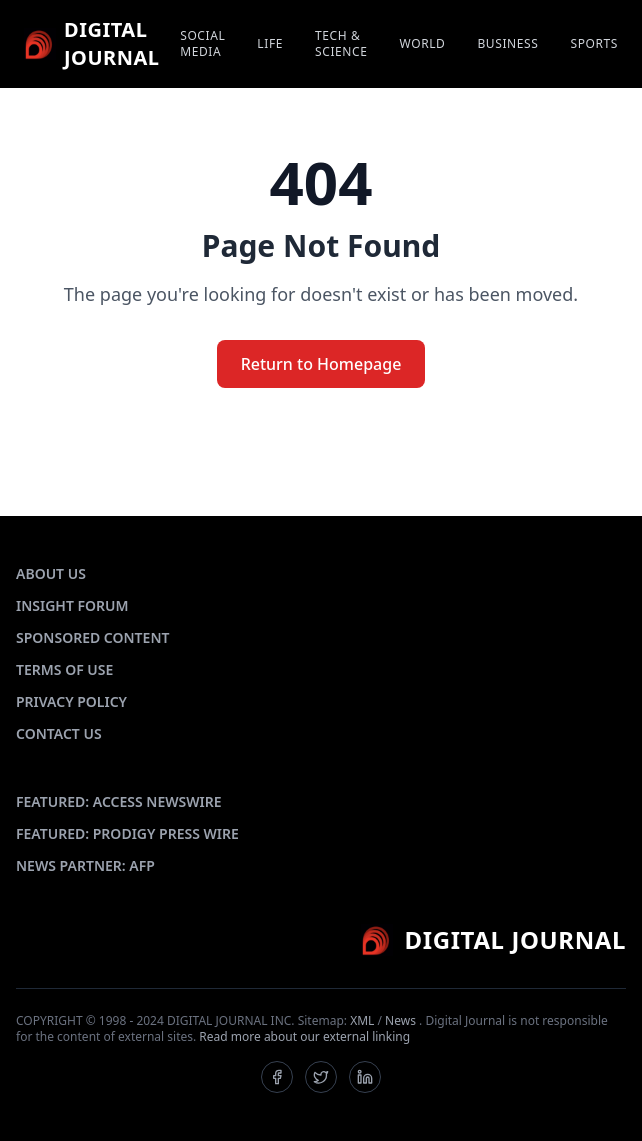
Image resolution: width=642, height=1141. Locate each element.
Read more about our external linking (304, 1036)
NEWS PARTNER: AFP (85, 865)
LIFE (270, 44)
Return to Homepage (321, 364)
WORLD (423, 44)
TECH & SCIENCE (341, 44)
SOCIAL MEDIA (202, 44)
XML (362, 1020)
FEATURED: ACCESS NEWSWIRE (119, 801)
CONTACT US (59, 733)
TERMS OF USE (64, 669)
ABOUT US (51, 573)
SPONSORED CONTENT (92, 637)
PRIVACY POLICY (71, 701)
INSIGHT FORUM (72, 605)
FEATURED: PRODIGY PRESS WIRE (127, 833)
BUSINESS (507, 44)
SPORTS (594, 44)
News (400, 1020)
